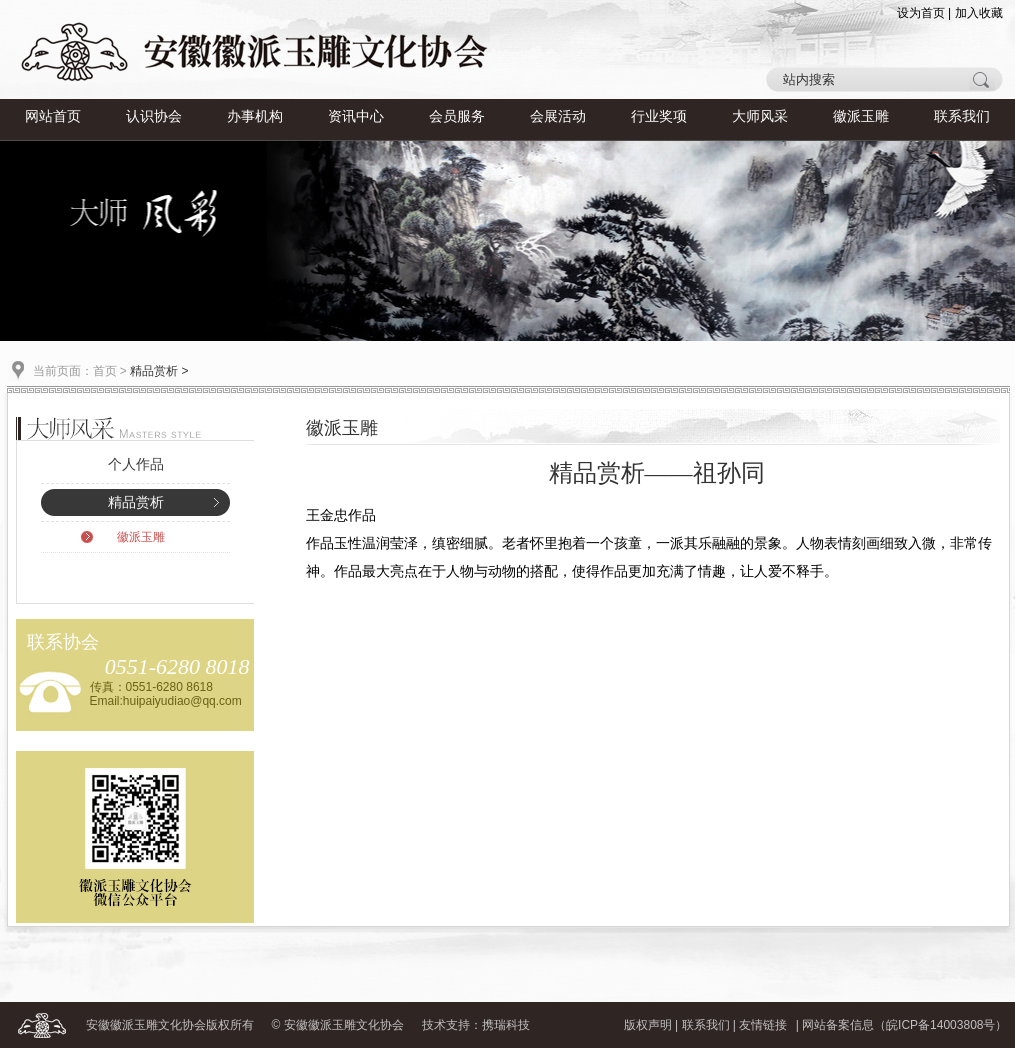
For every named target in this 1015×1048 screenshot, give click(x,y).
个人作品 (136, 464)
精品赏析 (136, 502)
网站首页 (53, 116)
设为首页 (921, 13)
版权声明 (648, 1025)
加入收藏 (979, 13)
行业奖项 (659, 116)
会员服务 (457, 116)
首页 (105, 371)
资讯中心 (356, 116)
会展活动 (558, 116)
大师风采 (760, 116)
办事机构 (255, 116)
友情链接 (763, 1025)
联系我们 (962, 116)
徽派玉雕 (861, 116)
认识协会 (154, 116)
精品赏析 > (159, 371)
